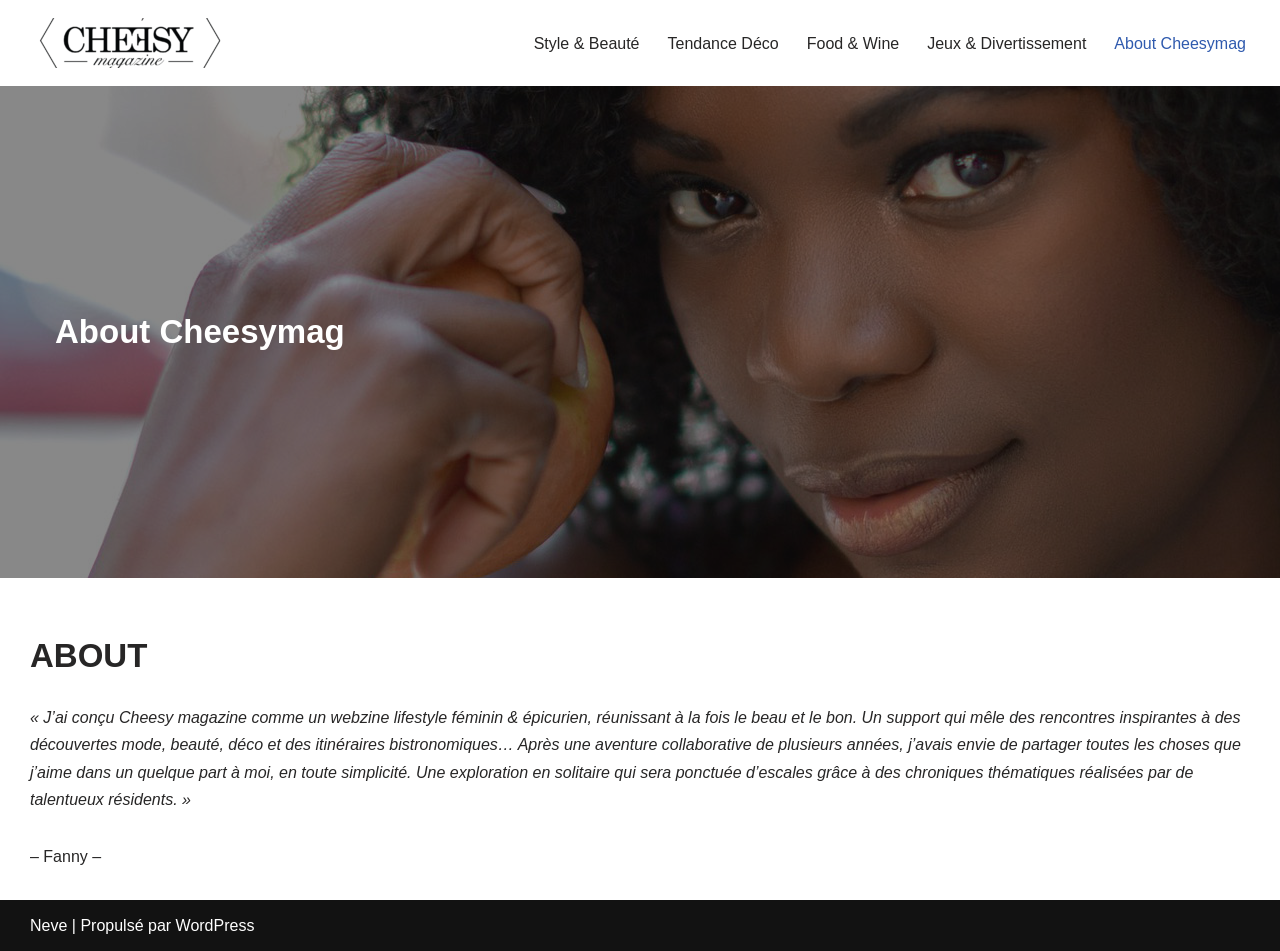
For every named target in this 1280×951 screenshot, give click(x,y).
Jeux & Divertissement (1006, 43)
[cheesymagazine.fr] (130, 43)
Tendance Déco (723, 43)
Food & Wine (853, 43)
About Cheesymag (1180, 43)
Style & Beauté (587, 43)
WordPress (215, 925)
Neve (48, 925)
